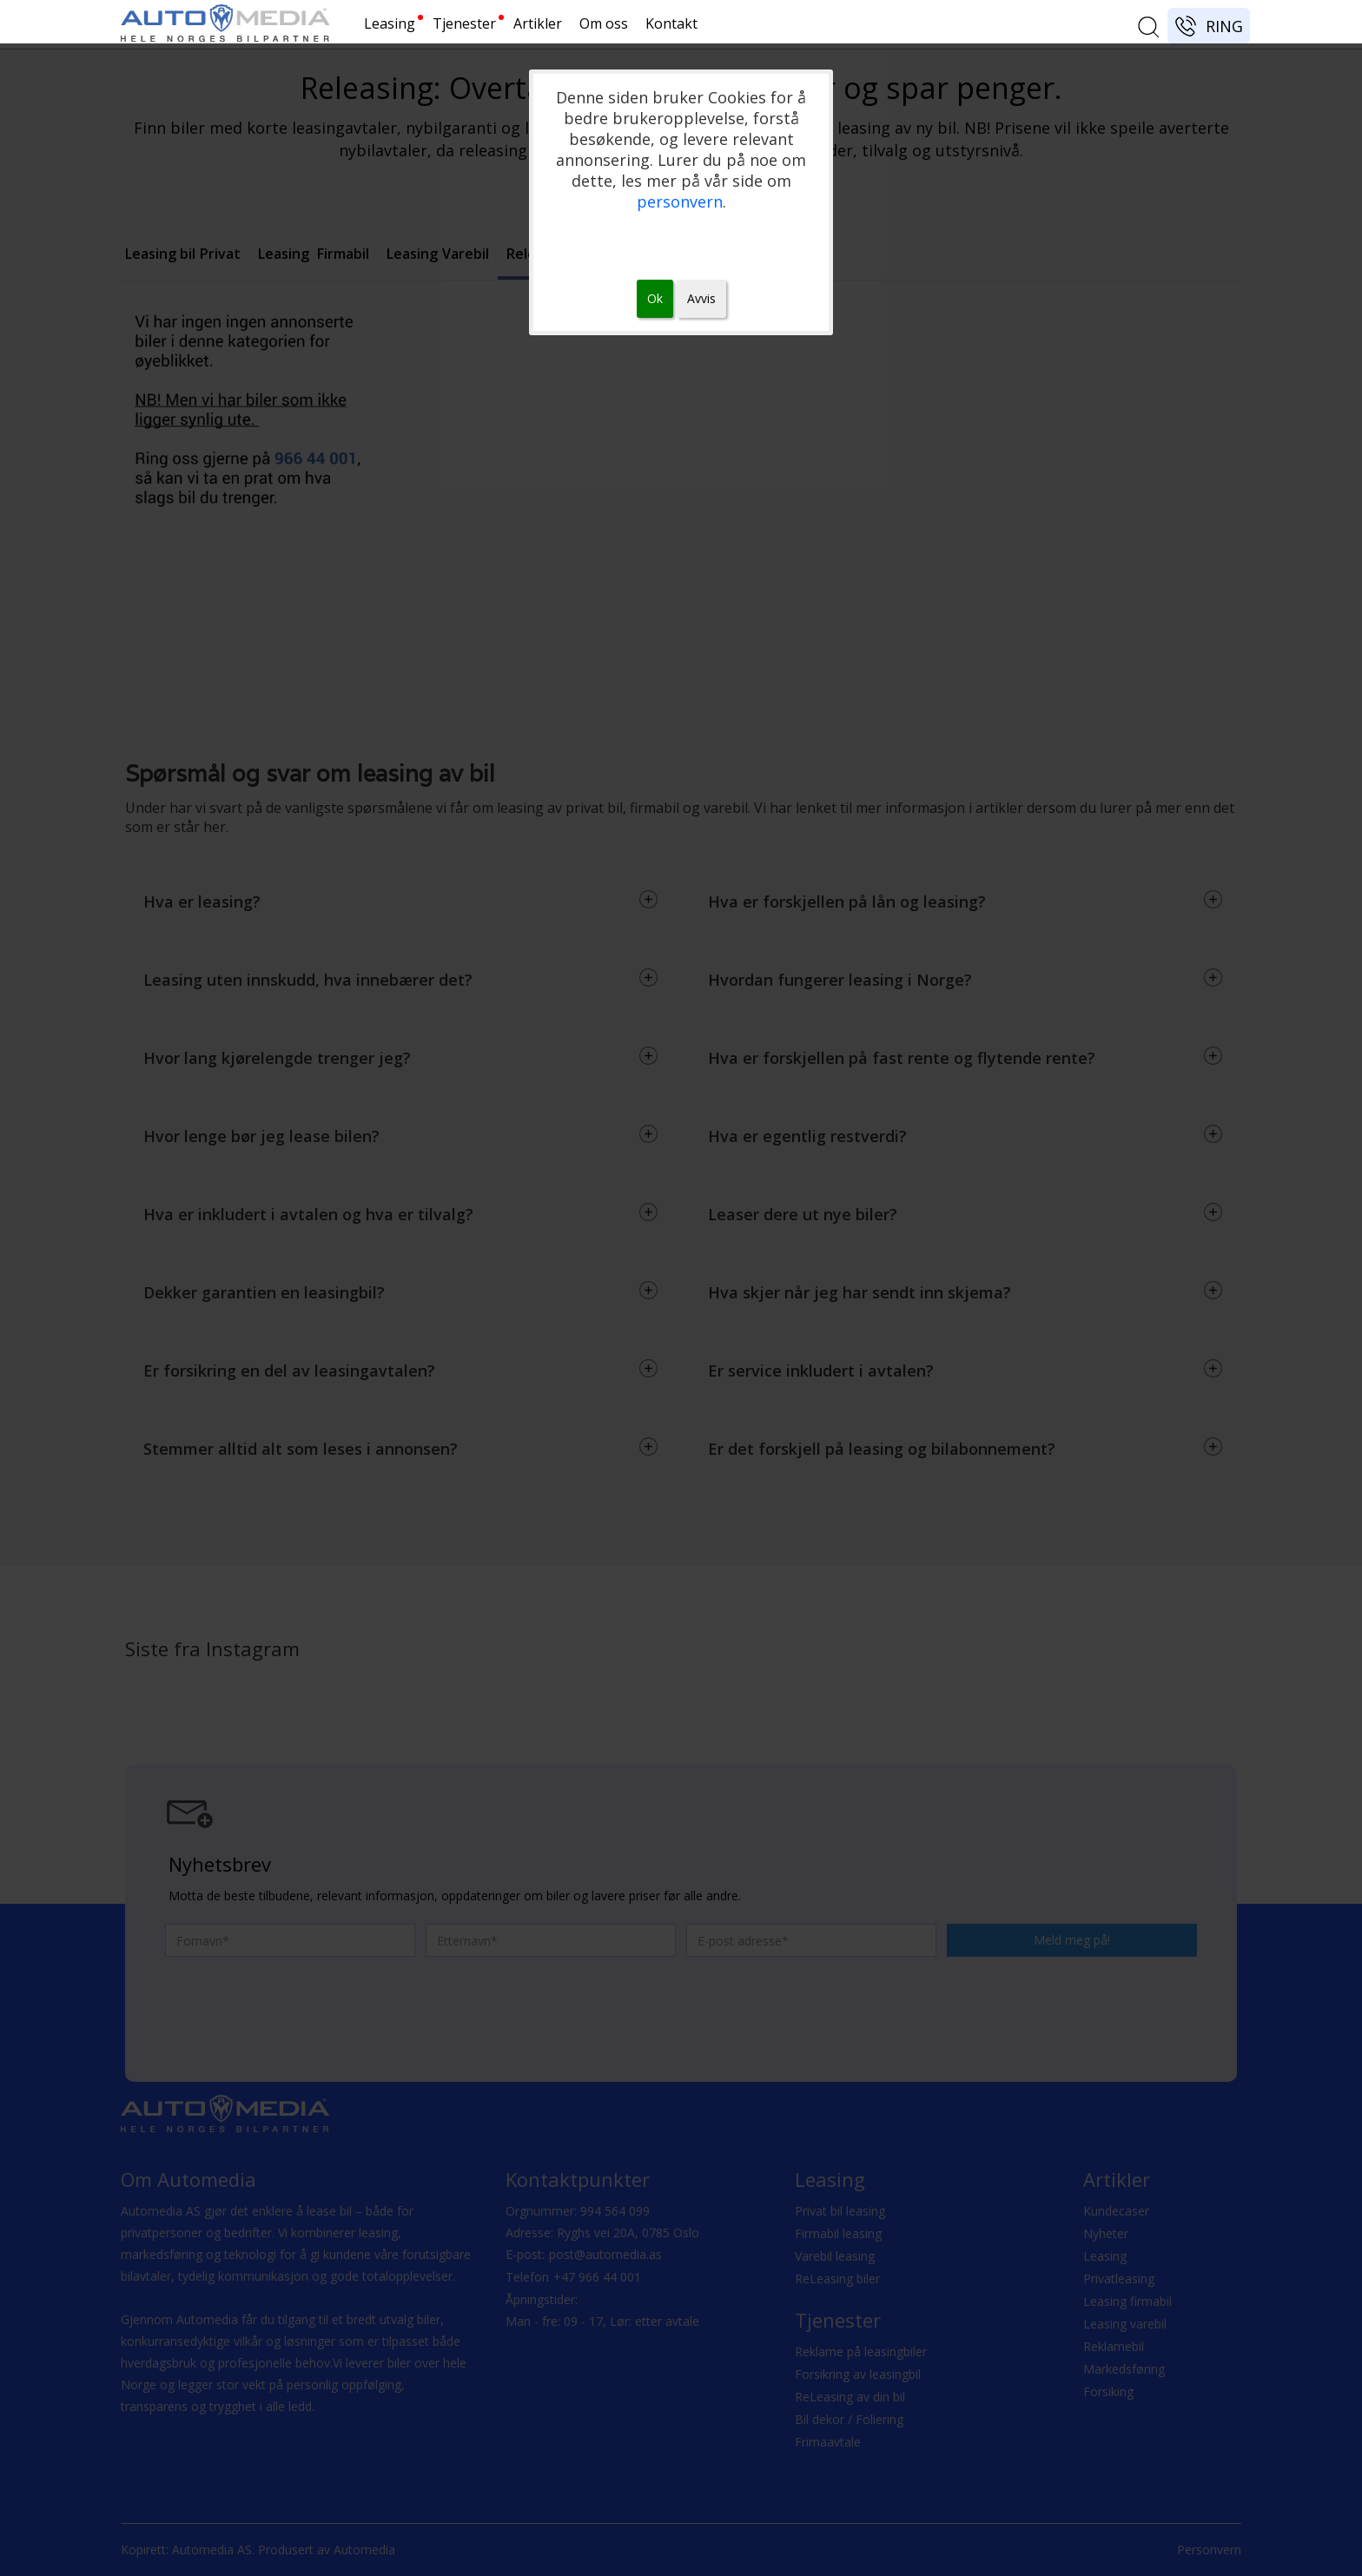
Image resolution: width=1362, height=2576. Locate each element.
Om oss (603, 23)
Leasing (389, 23)
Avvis (701, 298)
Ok (655, 298)
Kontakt (671, 23)
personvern (680, 201)
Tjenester (464, 23)
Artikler (537, 23)
